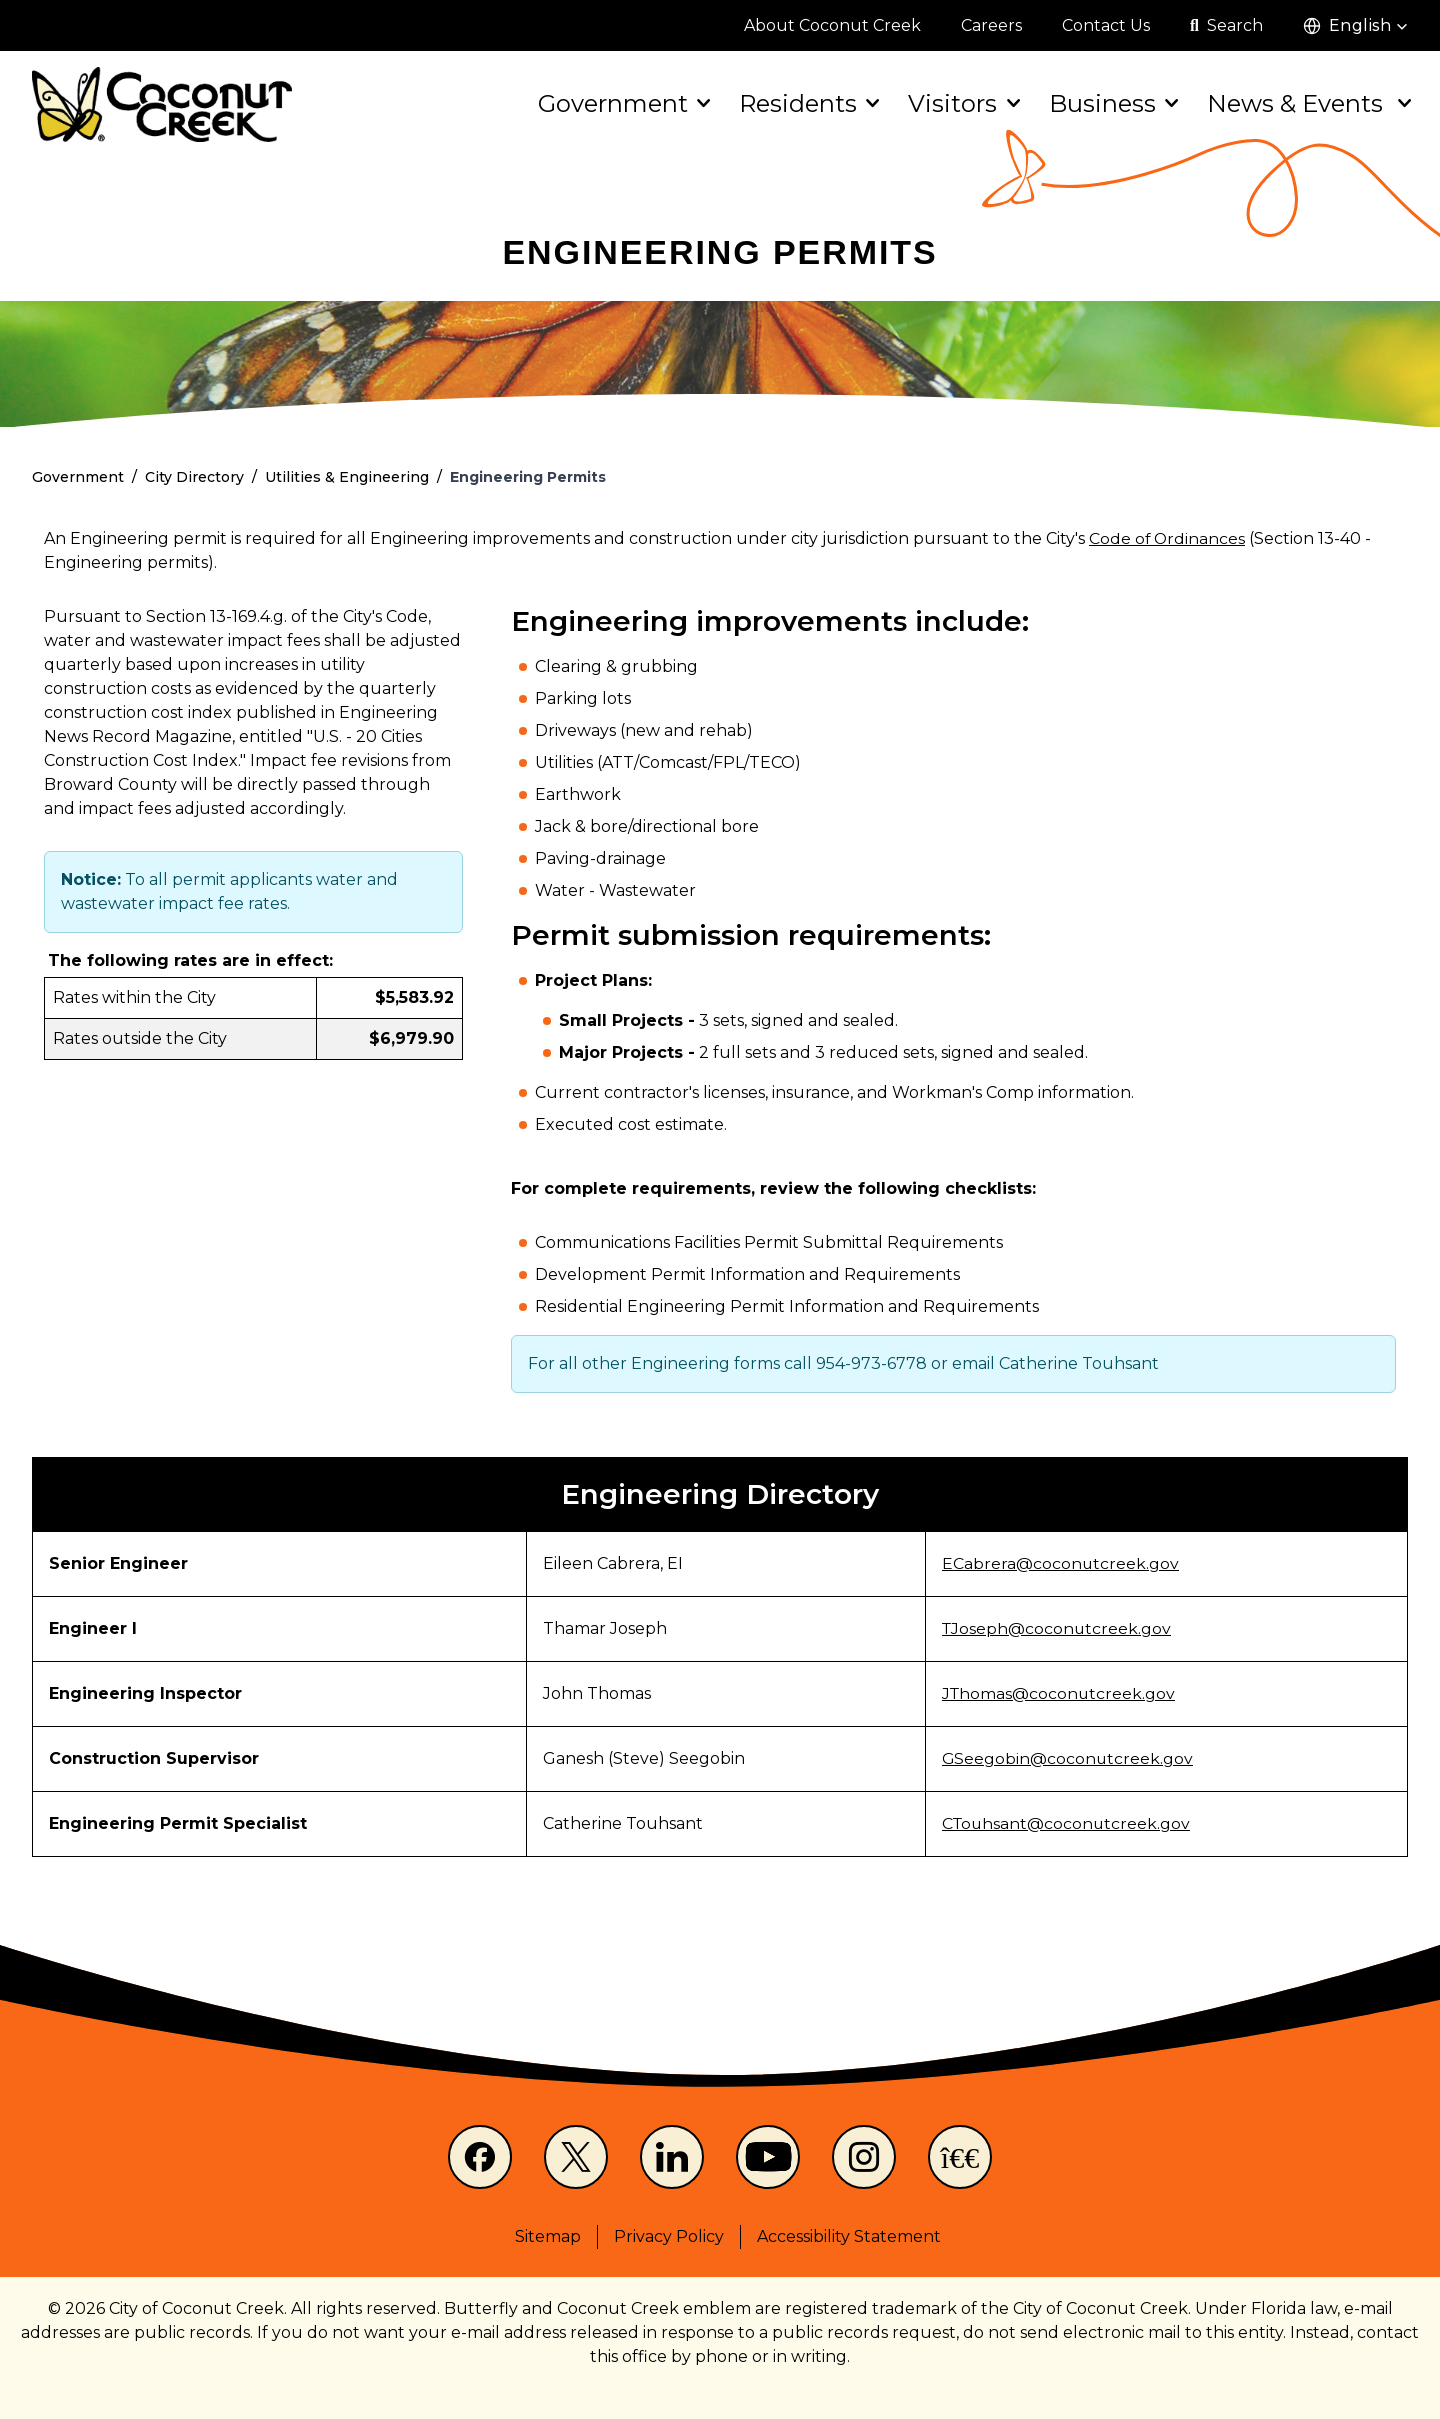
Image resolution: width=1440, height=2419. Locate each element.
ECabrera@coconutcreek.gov (1059, 1563)
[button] (1355, 26)
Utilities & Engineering (347, 477)
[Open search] (1226, 26)
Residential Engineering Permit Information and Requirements (787, 1306)
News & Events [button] (1307, 103)
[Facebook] (480, 2157)
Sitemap (548, 2236)
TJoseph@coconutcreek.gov (1056, 1628)
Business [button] (1112, 103)
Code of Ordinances (1168, 538)
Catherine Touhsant (1079, 1363)
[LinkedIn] (672, 2157)
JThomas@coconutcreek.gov (1058, 1693)
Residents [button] (807, 103)
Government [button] (622, 103)
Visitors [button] (962, 103)
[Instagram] (864, 2157)
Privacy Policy (669, 2236)
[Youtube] (768, 2157)
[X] (576, 2157)
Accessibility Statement (849, 2236)
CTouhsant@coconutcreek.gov (1066, 1823)
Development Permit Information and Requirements (747, 1274)
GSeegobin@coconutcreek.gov (1066, 1758)
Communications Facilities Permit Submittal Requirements (769, 1242)
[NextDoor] (960, 2157)
